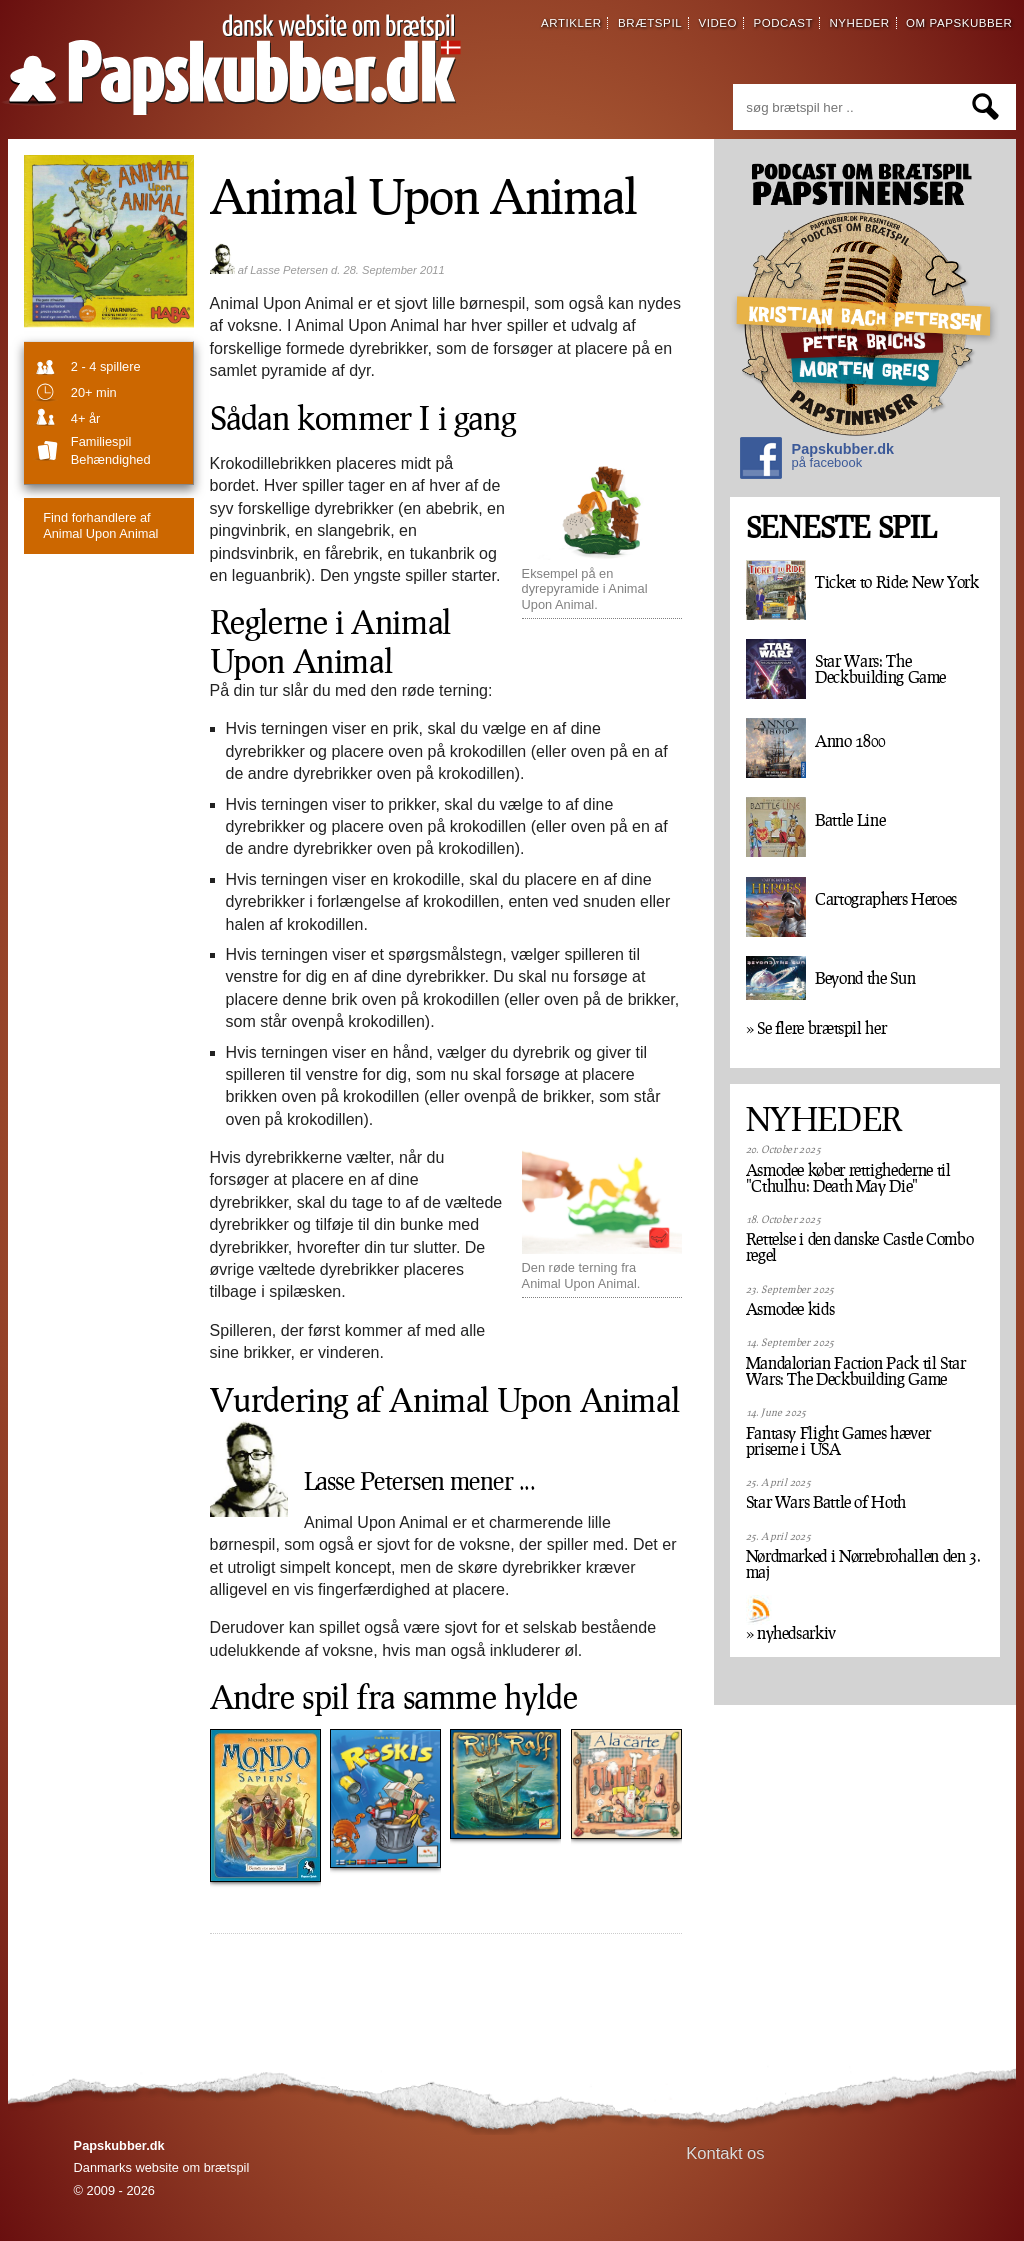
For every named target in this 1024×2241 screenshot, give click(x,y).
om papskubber (959, 23)
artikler (571, 23)
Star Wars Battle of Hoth (826, 1502)
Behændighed (111, 459)
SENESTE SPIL (841, 527)
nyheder (859, 23)
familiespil (101, 441)
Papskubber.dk (817, 460)
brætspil (650, 23)
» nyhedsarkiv (791, 1633)
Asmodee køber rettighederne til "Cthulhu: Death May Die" (848, 1178)
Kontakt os (725, 2153)
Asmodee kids (790, 1309)
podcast (783, 23)
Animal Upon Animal (100, 525)
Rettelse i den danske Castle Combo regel (860, 1247)
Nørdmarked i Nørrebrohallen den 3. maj (863, 1564)
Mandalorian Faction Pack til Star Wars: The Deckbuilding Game (856, 1371)
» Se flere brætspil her (816, 1028)
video (717, 23)
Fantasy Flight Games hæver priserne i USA (838, 1441)
